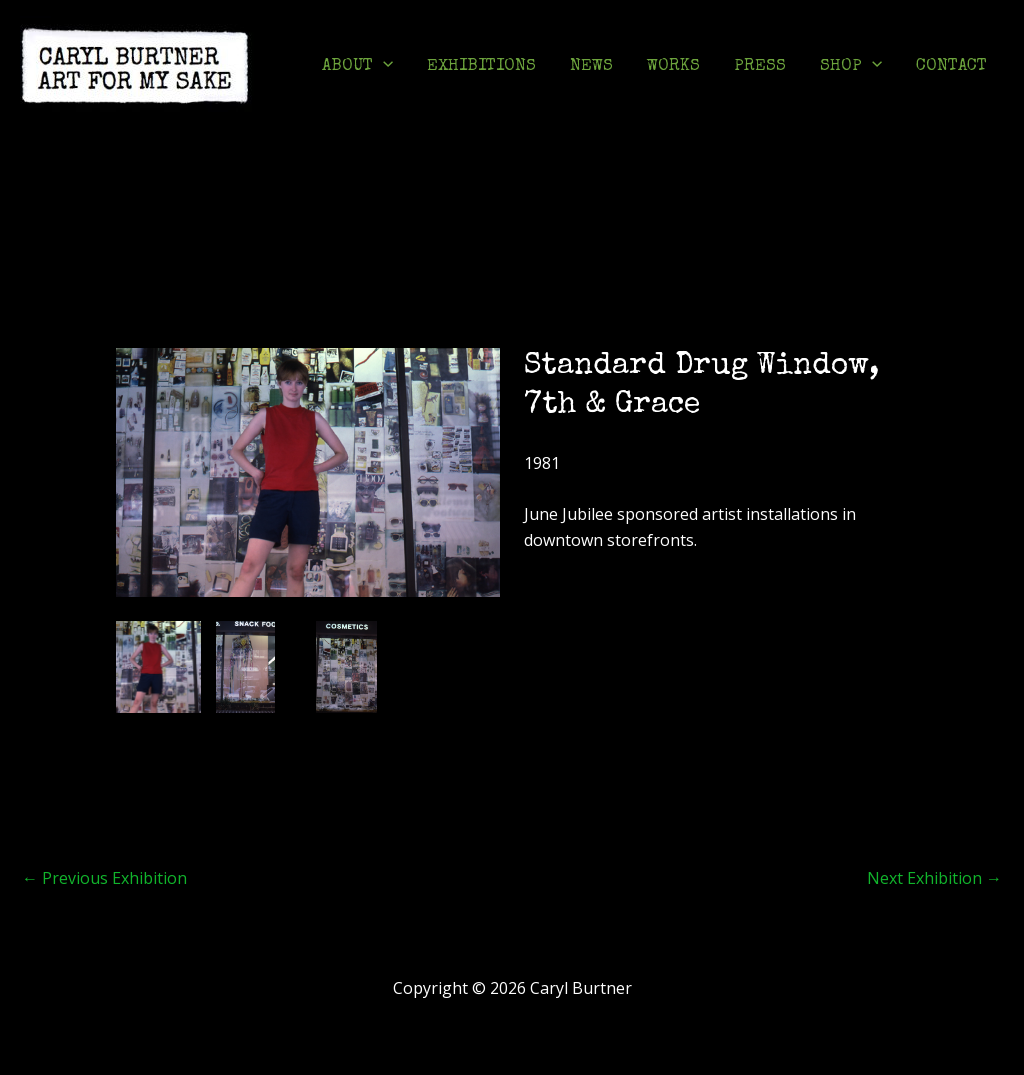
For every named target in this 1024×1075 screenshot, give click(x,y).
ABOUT (357, 67)
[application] (383, 67)
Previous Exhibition (104, 878)
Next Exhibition (934, 878)
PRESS (760, 66)
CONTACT (951, 66)
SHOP (851, 67)
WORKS (673, 66)
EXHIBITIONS (481, 66)
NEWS (591, 66)
